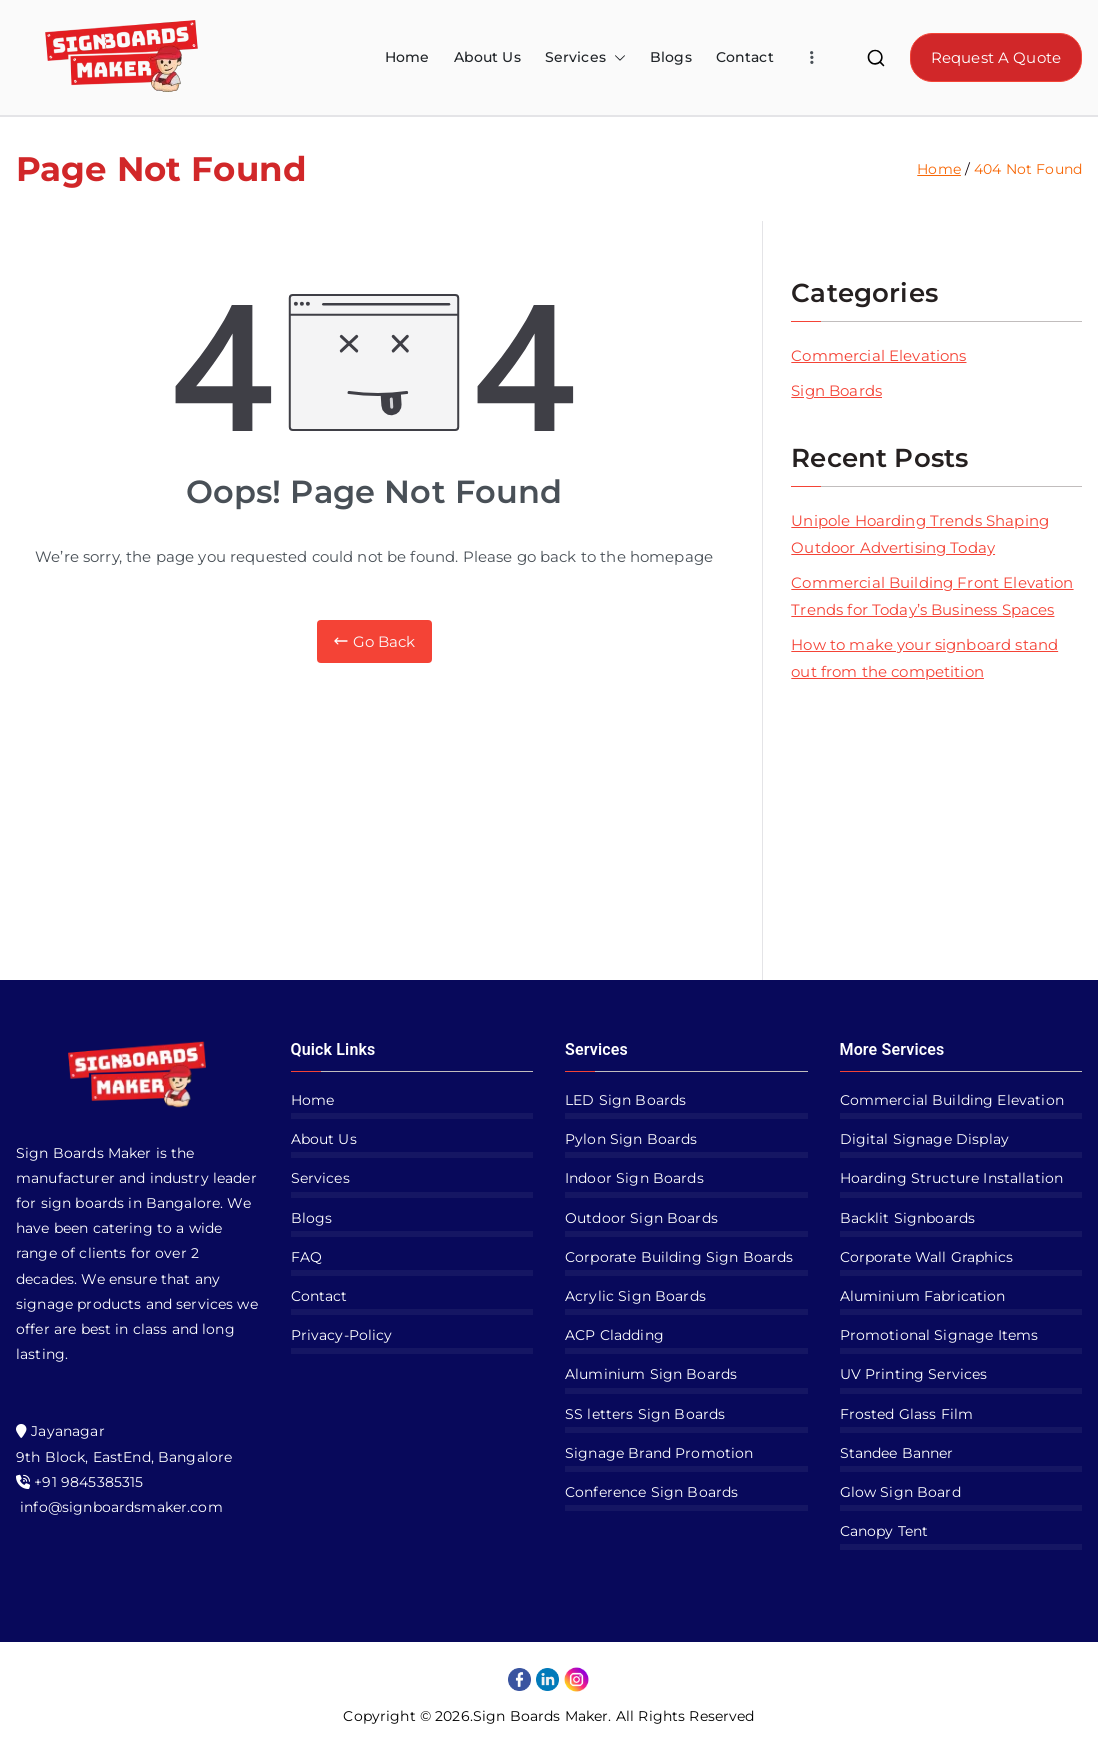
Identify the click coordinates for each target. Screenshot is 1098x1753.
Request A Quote (996, 57)
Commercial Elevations (878, 355)
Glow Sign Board (900, 1492)
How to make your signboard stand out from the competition (924, 658)
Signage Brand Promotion (659, 1453)
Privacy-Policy (342, 1335)
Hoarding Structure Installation (952, 1178)
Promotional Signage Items (939, 1335)
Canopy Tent (884, 1531)
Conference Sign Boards (651, 1492)
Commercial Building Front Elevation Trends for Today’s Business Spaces (932, 596)
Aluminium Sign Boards (651, 1374)
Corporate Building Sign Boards (679, 1257)
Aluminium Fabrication (923, 1296)
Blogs (671, 57)
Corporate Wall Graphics (926, 1257)
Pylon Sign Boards (631, 1139)
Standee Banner (897, 1453)
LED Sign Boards (625, 1100)
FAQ (306, 1257)
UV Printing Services (914, 1374)
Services (585, 57)
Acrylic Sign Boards (635, 1296)
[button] (616, 57)
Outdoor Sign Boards (641, 1218)
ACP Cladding (614, 1335)
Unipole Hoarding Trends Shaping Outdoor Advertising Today (920, 534)
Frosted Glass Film (907, 1414)
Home (407, 57)
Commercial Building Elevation (952, 1100)
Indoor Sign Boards (634, 1178)
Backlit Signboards (908, 1218)
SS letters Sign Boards (645, 1414)
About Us (487, 57)
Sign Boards (836, 390)
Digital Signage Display (924, 1139)
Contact (745, 57)
